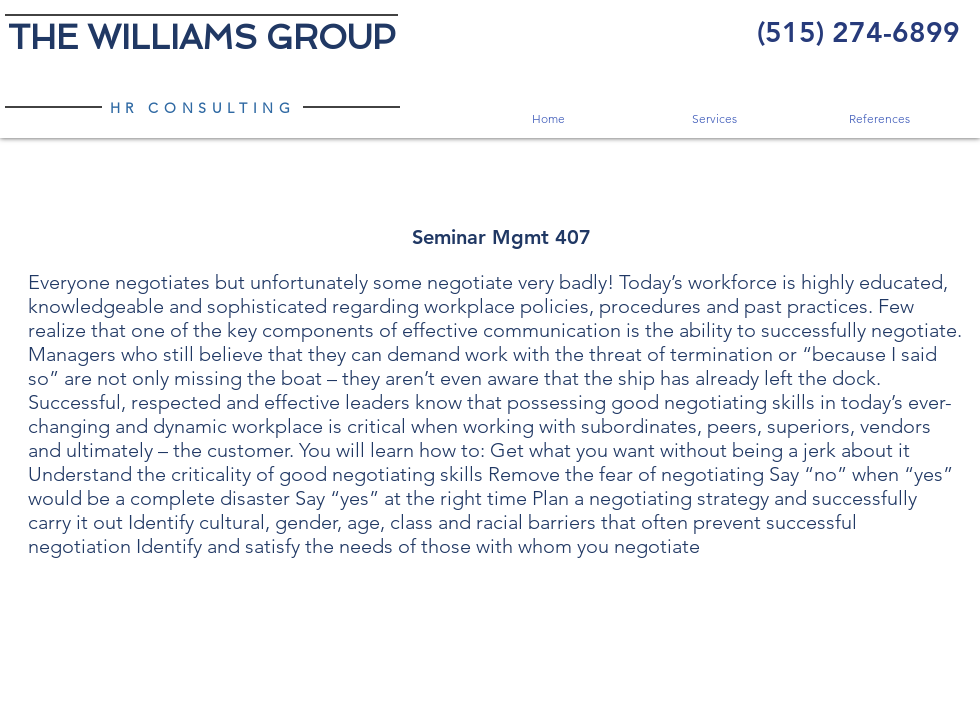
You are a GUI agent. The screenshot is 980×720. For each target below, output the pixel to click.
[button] (713, 118)
